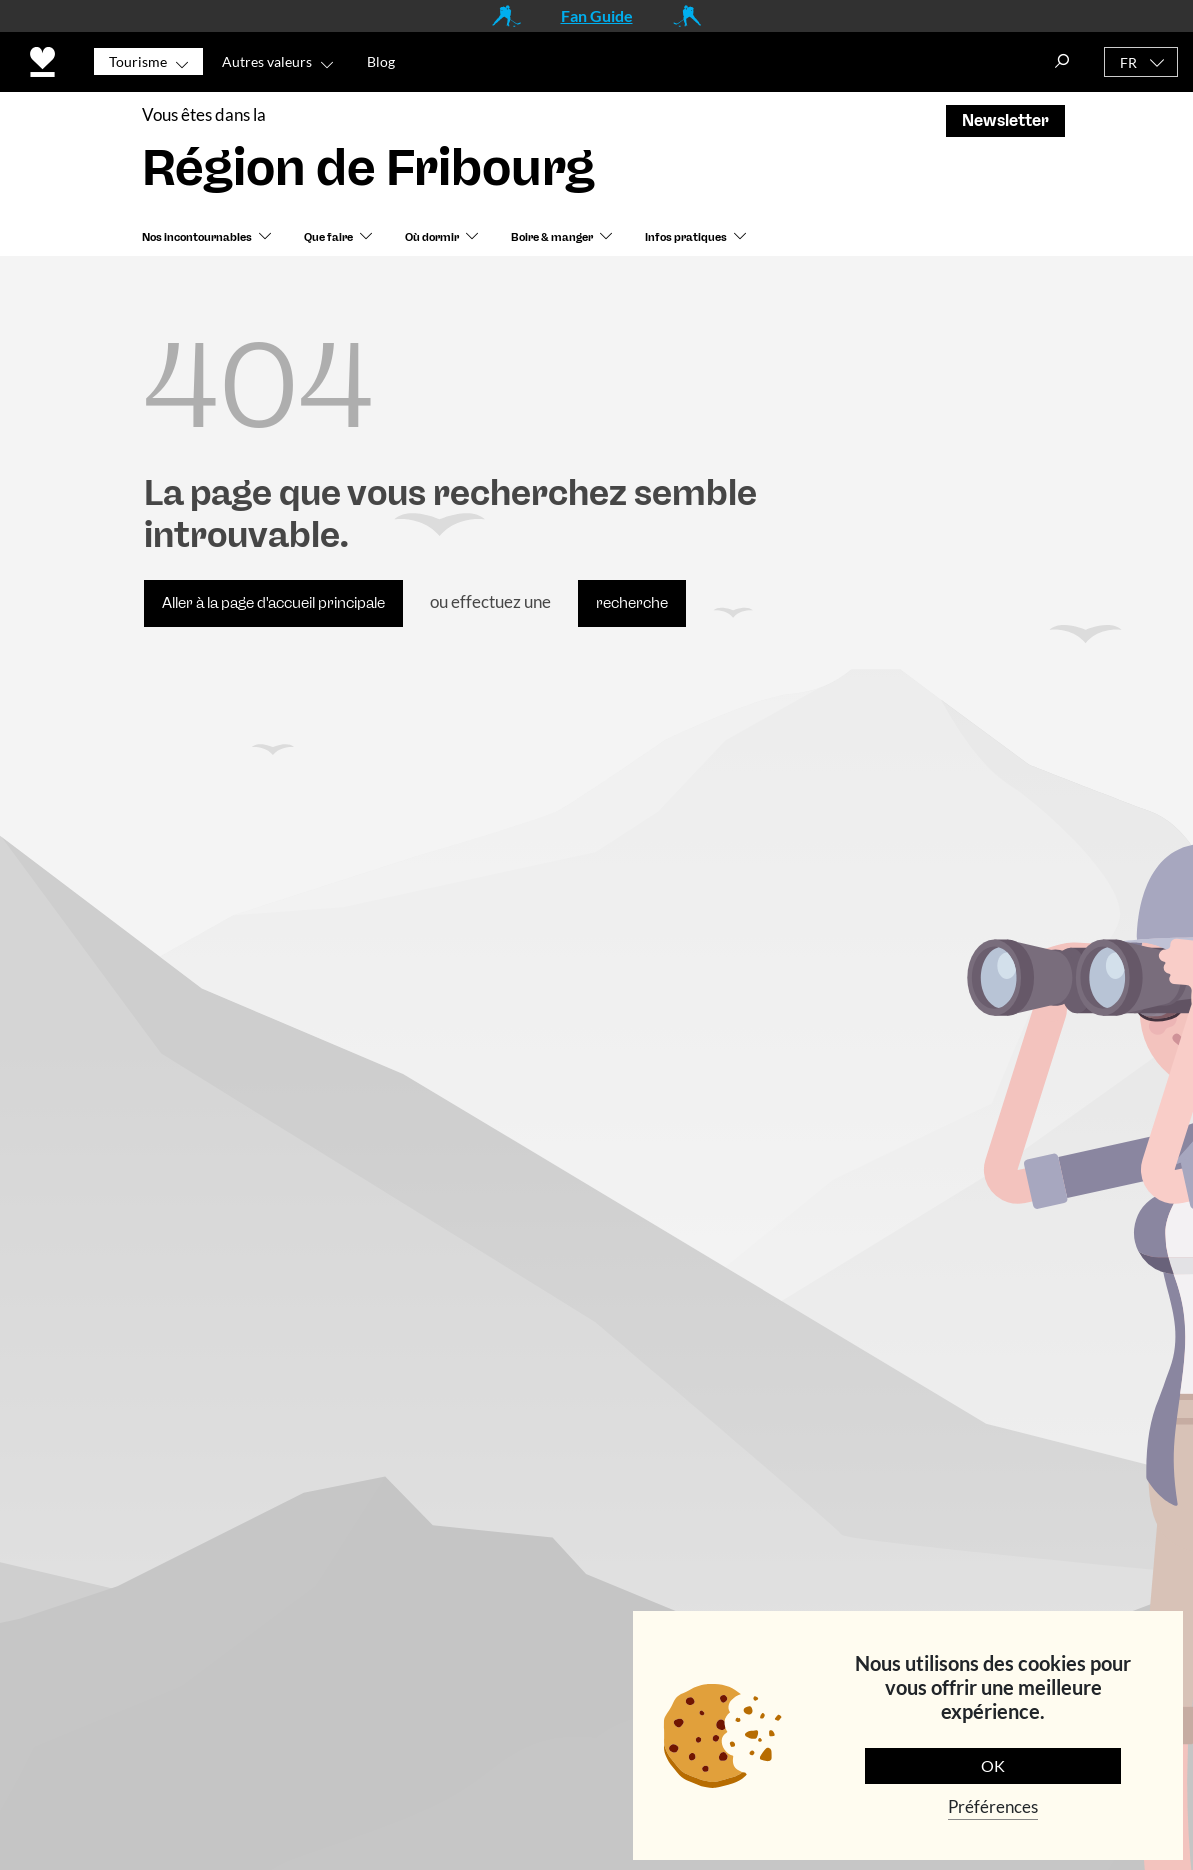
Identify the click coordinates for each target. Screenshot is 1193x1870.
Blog (381, 61)
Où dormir (432, 237)
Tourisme (138, 61)
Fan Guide (597, 15)
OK (993, 1765)
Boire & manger (552, 237)
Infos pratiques (686, 237)
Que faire (328, 237)
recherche (632, 603)
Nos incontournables (197, 237)
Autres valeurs (267, 61)
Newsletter (1005, 120)
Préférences (993, 1806)
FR (1128, 62)
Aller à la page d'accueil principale (273, 603)
